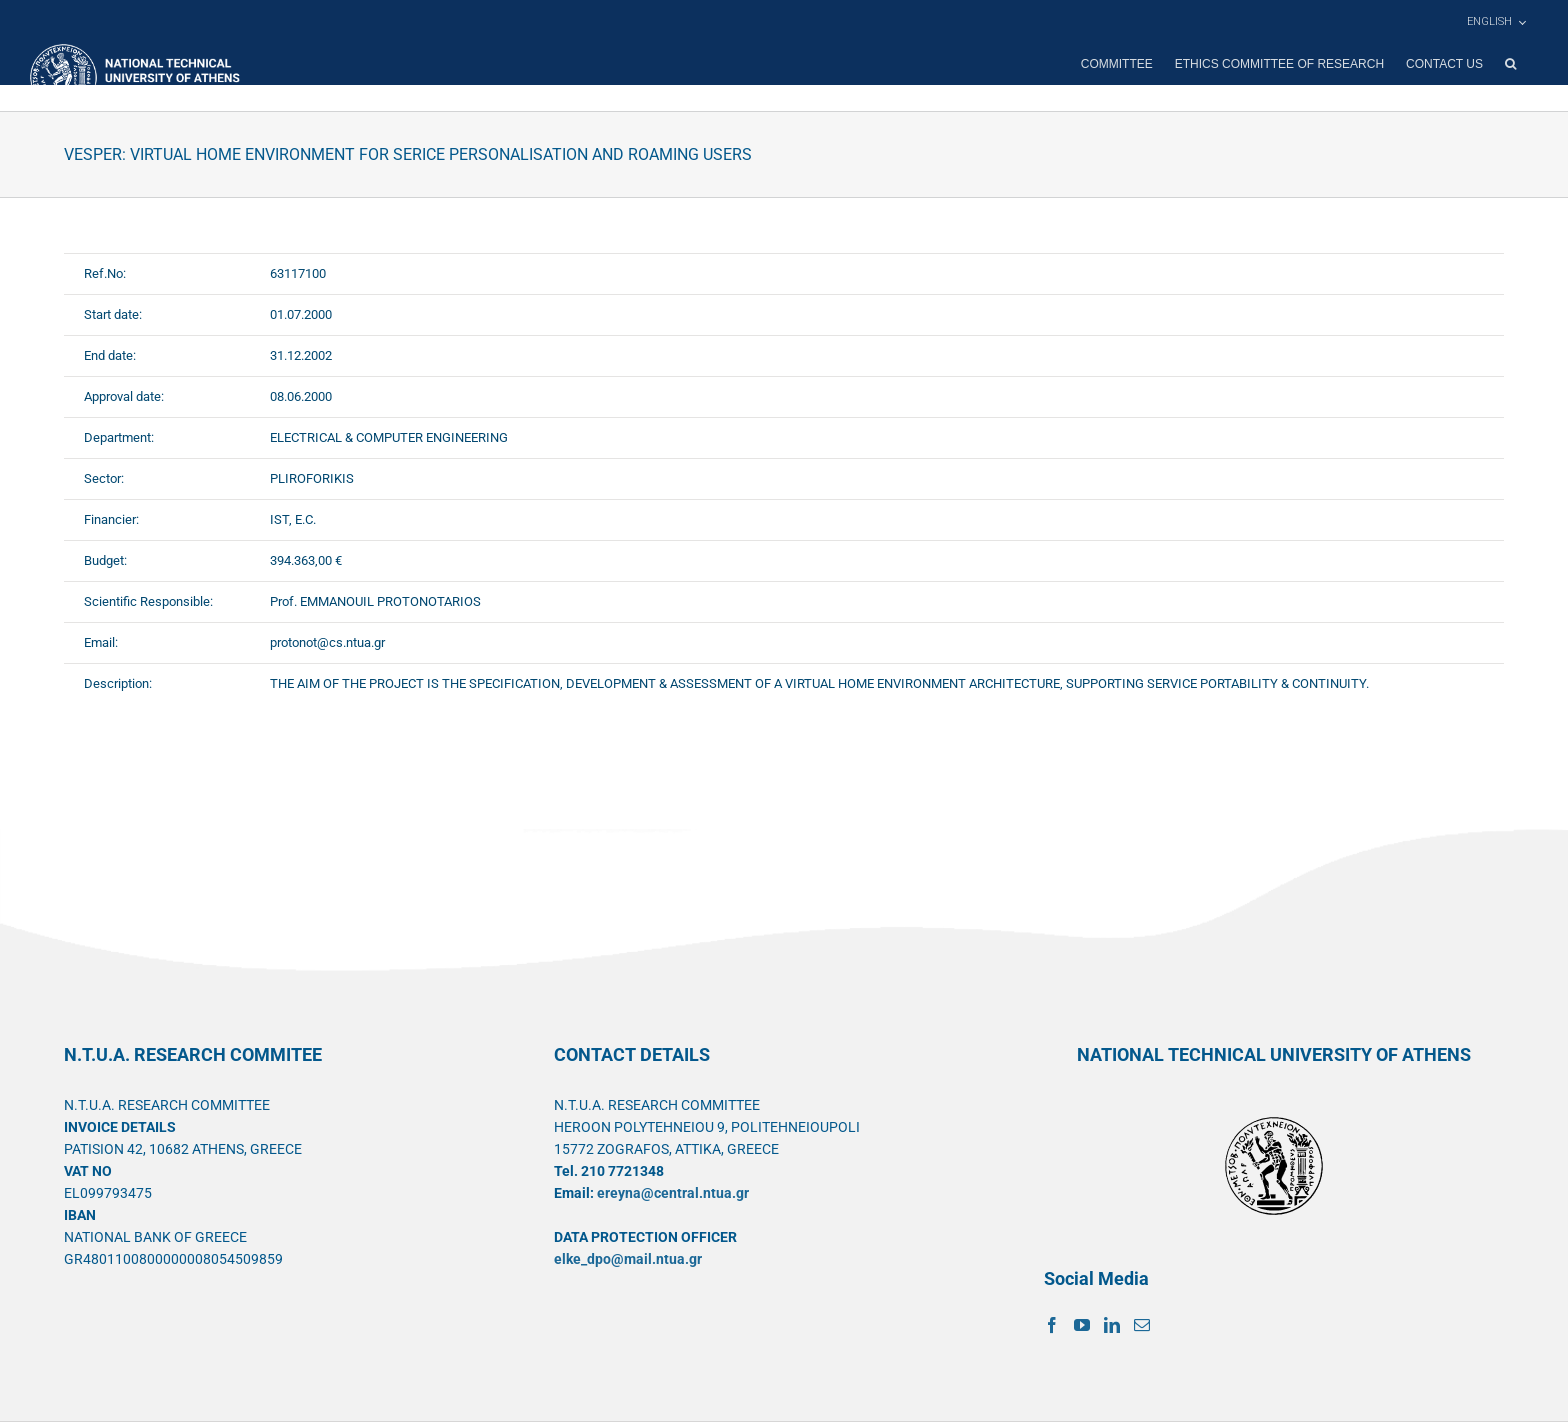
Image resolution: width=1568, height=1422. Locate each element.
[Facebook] (1052, 1325)
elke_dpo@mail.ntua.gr (628, 1259)
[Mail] (1142, 1325)
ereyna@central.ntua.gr (673, 1193)
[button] (1510, 64)
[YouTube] (1082, 1325)
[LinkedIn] (1112, 1325)
